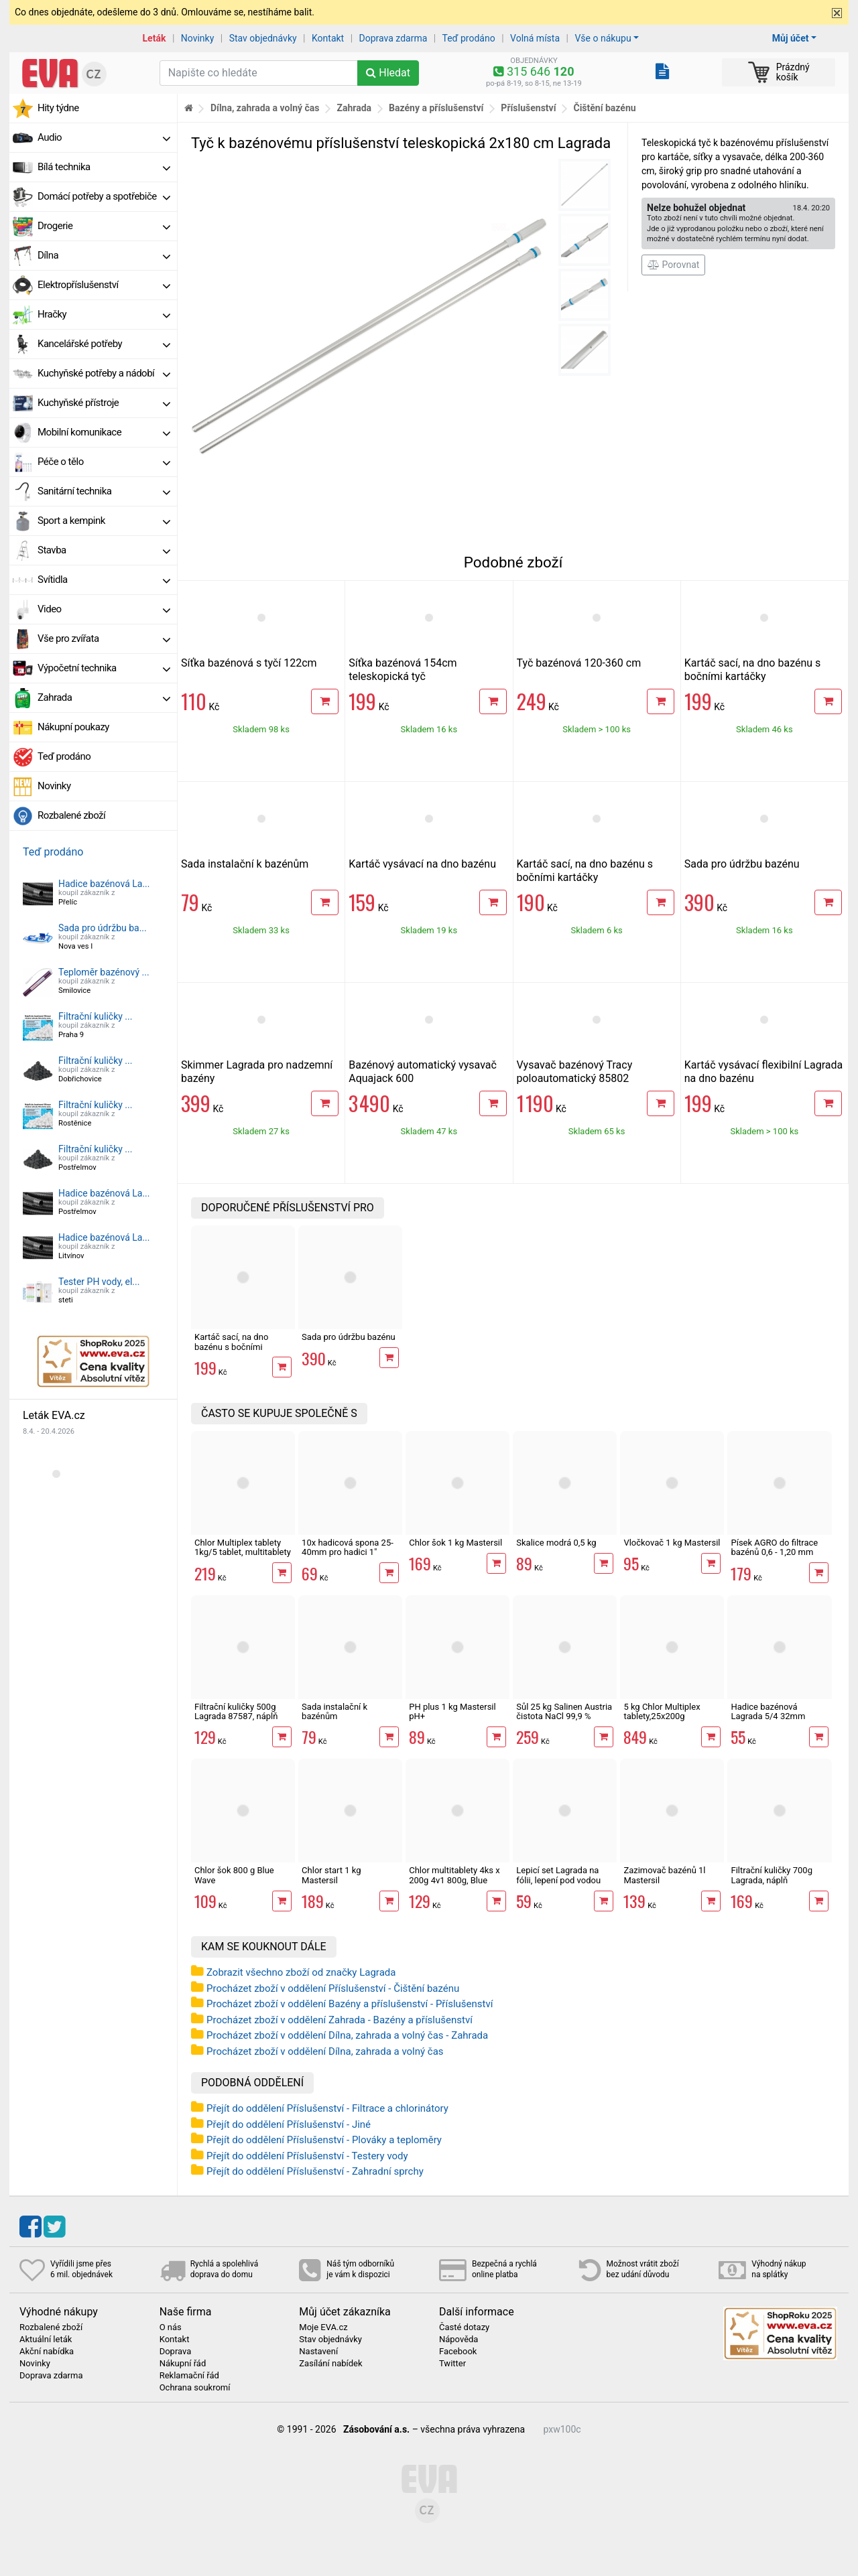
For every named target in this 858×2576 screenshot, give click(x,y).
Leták (154, 38)
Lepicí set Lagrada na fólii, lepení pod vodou (558, 1875)
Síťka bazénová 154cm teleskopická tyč (402, 670)
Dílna (104, 255)
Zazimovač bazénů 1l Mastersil (664, 1875)
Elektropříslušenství (104, 285)
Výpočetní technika (104, 668)
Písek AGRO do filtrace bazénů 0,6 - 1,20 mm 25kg (774, 1552)
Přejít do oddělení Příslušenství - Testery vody (307, 2156)
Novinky (197, 38)
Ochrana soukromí (195, 2387)
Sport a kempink (104, 521)
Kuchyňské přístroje (104, 403)
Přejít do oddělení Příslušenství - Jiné (288, 2124)
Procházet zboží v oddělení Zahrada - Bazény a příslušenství (339, 2020)
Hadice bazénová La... (103, 883)
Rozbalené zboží (71, 815)
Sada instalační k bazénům (244, 864)
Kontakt (328, 38)
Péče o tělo (104, 462)
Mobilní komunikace (104, 432)
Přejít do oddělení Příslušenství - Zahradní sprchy (315, 2171)
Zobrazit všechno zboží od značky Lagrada (300, 1972)
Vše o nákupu (602, 38)
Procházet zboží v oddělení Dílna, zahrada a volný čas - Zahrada (347, 2035)
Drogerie (104, 226)
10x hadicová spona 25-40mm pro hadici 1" (347, 1547)
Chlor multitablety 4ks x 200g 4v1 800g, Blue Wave (454, 1880)
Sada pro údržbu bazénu (742, 864)
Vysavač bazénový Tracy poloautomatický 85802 (575, 1072)
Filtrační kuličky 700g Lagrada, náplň (771, 1875)
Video (104, 609)
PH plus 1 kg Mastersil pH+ (452, 1711)
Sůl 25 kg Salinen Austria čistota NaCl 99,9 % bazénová (564, 1716)
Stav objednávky (263, 38)
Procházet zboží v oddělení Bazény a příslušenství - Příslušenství (349, 2004)
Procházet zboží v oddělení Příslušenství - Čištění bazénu (332, 1988)
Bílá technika (104, 167)
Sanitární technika (104, 491)
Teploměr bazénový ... (103, 972)
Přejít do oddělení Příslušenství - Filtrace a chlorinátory (327, 2108)
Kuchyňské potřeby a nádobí (104, 373)
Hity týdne (58, 108)
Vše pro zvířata (104, 638)
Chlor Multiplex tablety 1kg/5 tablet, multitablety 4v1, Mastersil (242, 1552)
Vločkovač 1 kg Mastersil (671, 1543)
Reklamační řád (189, 2375)
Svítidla (104, 579)
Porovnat (673, 264)
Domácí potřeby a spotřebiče (104, 196)
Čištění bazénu (604, 108)
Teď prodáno (468, 38)
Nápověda (458, 2339)
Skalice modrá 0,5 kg (556, 1543)
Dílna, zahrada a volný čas (265, 108)
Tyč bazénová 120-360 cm (579, 663)
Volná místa (535, 38)
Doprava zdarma (393, 38)
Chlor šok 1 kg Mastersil (455, 1543)
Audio (104, 137)
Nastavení (318, 2351)
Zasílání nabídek (330, 2363)
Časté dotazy (464, 2327)
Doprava (176, 2351)
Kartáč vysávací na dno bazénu (422, 864)
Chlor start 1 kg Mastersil (331, 1875)
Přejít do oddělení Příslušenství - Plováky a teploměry (324, 2140)
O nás (171, 2327)
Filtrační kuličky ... (95, 1016)
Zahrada (104, 697)
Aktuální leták (45, 2339)
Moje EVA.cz (323, 2327)
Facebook (458, 2351)
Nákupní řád (183, 2363)
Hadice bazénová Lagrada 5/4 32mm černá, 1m (768, 1716)
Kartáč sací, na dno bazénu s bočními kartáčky (752, 670)
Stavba (104, 550)
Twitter (452, 2363)
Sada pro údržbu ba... (102, 928)
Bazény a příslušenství (436, 108)
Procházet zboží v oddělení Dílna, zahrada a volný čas (325, 2051)
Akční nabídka (46, 2351)
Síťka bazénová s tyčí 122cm (249, 663)
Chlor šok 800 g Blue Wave (234, 1875)
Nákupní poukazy (73, 727)
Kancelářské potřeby (104, 344)
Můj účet (790, 38)
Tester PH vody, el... (98, 1281)
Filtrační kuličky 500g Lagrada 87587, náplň (236, 1711)
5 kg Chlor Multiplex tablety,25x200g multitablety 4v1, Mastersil (661, 1721)
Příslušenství (528, 108)
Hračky (104, 314)
